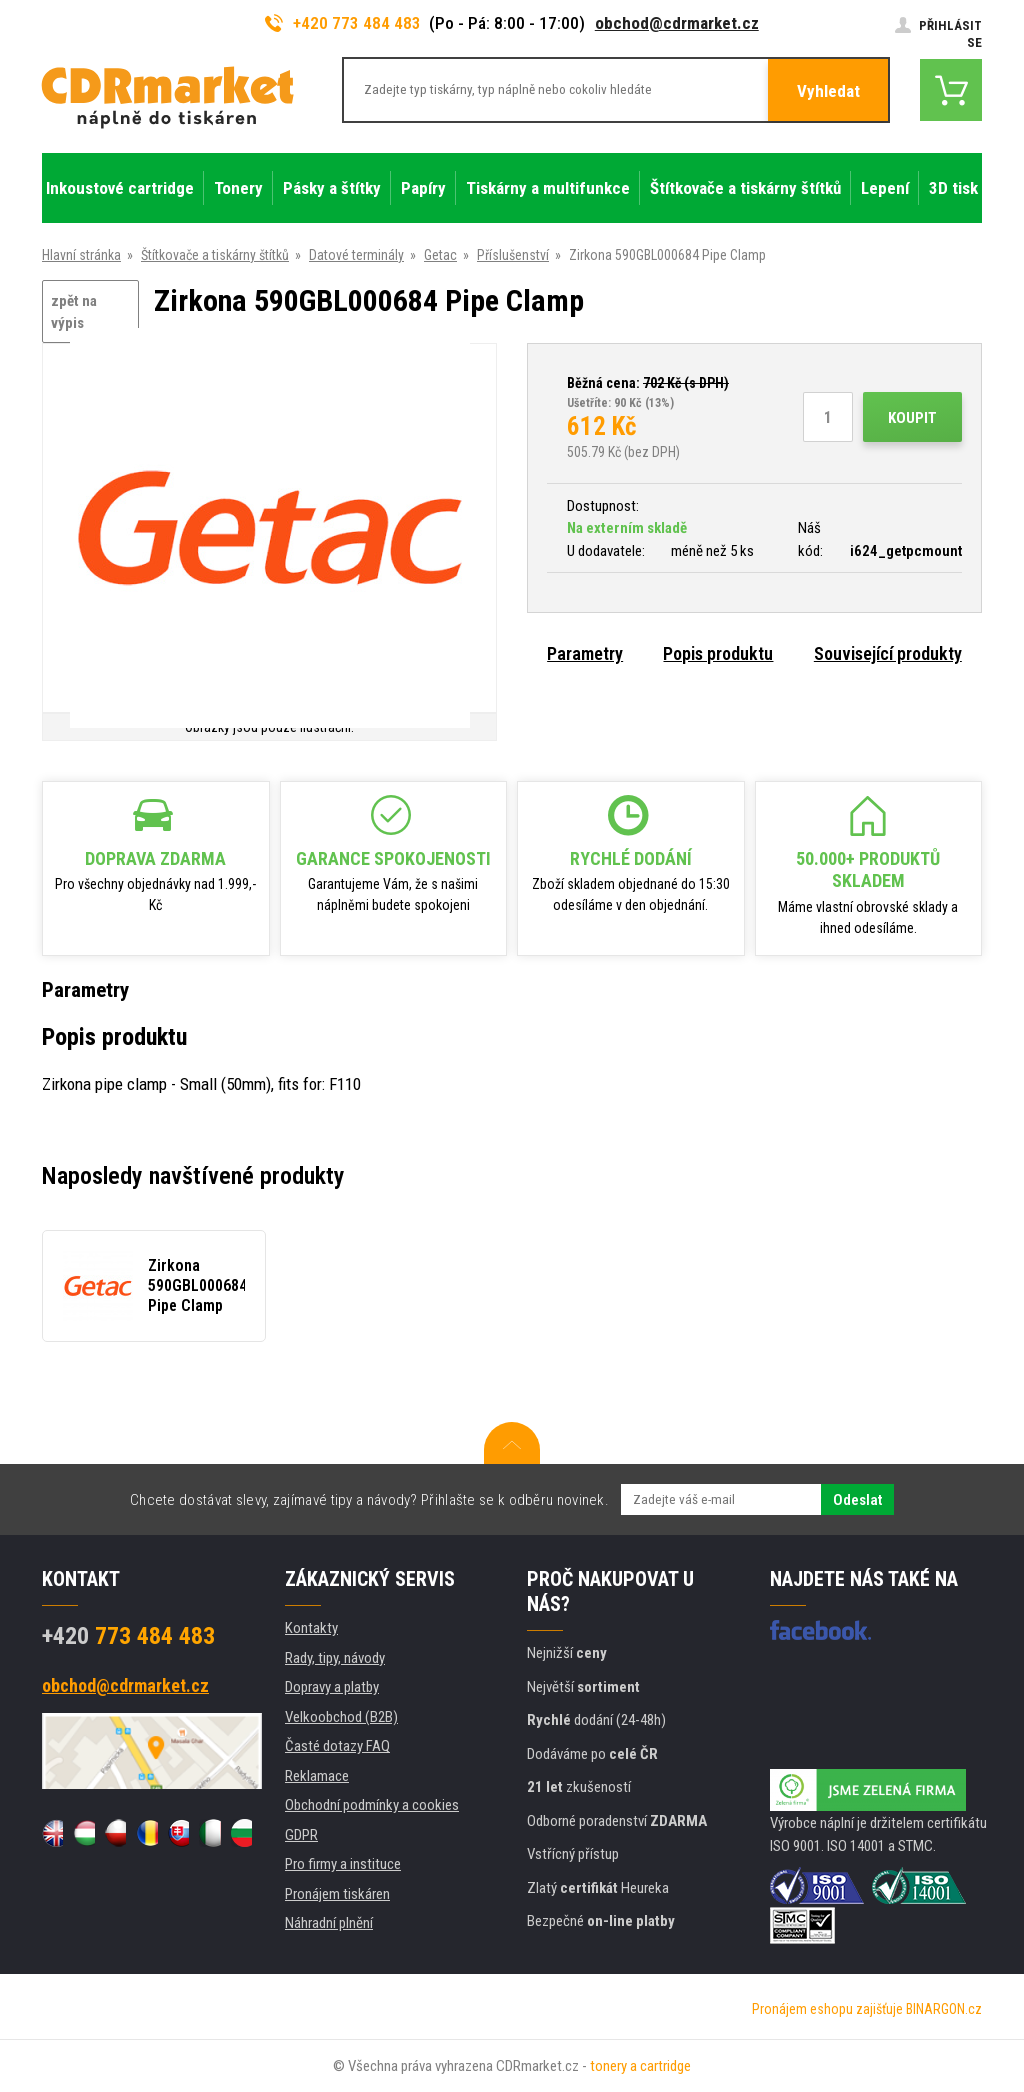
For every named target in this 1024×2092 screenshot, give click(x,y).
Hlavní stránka (81, 255)
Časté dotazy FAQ (337, 1746)
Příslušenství (513, 255)
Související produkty (888, 653)
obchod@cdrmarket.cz (677, 23)
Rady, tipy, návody (335, 1658)
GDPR (301, 1835)
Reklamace (317, 1776)
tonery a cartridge (640, 2066)
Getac (440, 255)
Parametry (585, 653)
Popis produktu (718, 653)
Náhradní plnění (329, 1923)
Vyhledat (828, 91)
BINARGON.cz (944, 2009)
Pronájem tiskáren (337, 1894)
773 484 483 (128, 1636)
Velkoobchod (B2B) (341, 1717)
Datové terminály (356, 255)
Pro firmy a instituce (343, 1864)
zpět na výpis (74, 312)
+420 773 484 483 (343, 23)
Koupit (912, 418)
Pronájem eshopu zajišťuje (827, 2009)
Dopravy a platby (332, 1687)
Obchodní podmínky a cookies (372, 1805)
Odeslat (857, 1500)
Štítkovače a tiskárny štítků (215, 255)
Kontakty (311, 1628)
